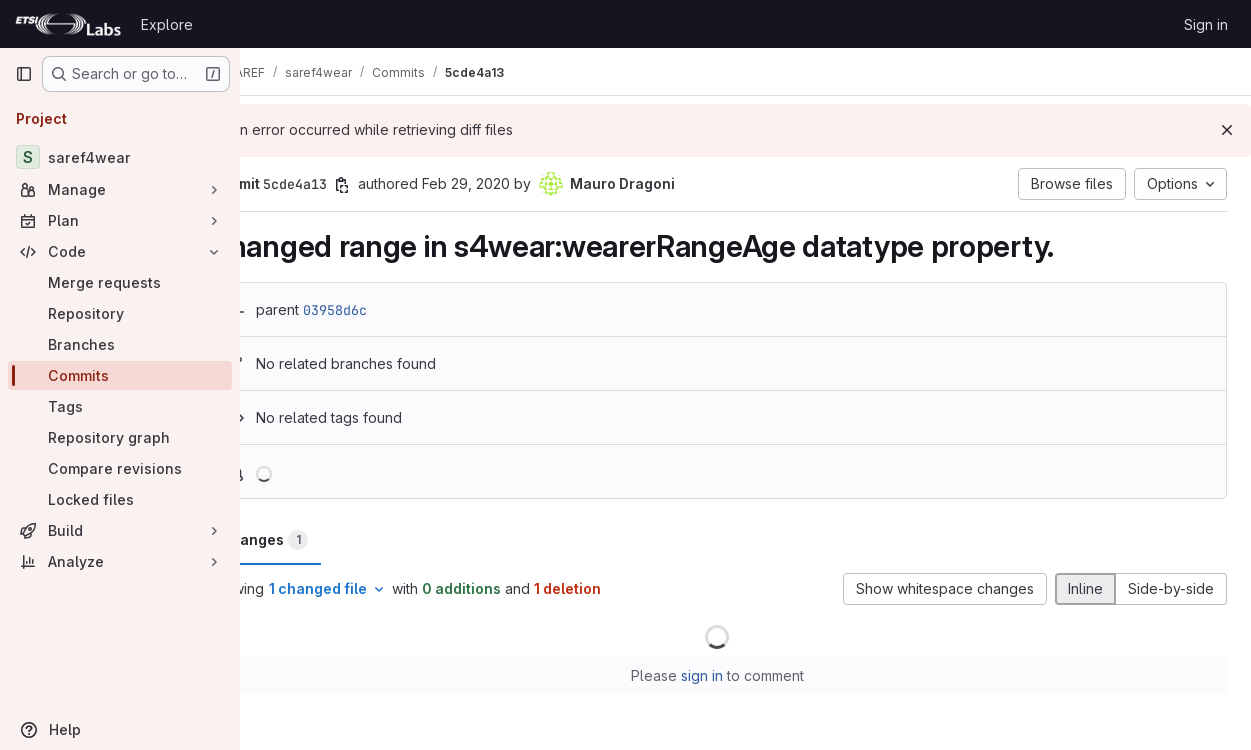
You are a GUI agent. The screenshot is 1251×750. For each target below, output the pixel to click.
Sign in (1206, 24)
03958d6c (392, 310)
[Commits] (120, 375)
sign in (730, 675)
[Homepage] (68, 24)
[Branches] (120, 344)
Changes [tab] (321, 540)
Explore (167, 24)
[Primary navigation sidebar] (24, 74)
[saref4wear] (120, 157)
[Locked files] (120, 499)
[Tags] (120, 406)
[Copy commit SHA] (399, 185)
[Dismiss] (1227, 130)
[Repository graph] (120, 437)
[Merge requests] (120, 282)
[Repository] (120, 313)
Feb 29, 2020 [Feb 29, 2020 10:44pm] (523, 183)
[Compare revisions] (120, 468)
